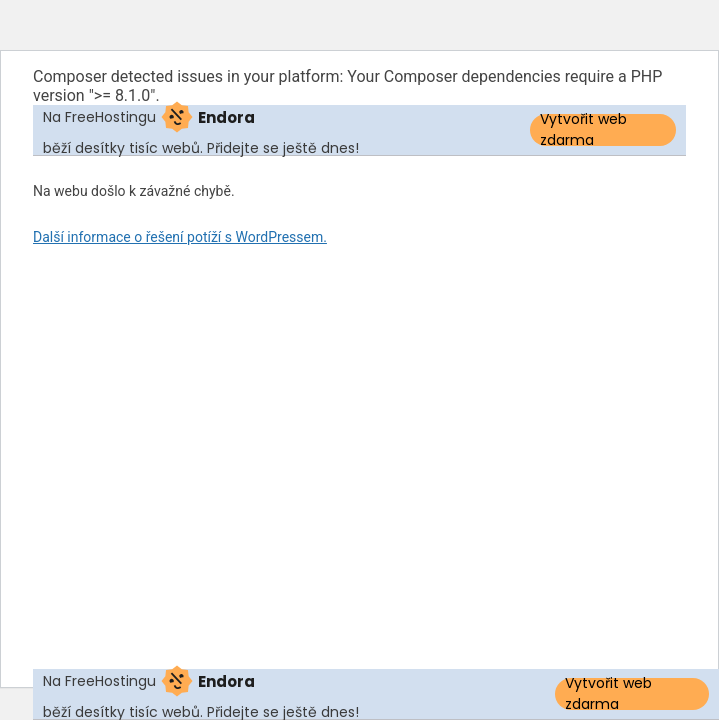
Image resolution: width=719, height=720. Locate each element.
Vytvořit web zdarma (583, 130)
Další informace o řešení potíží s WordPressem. (180, 237)
